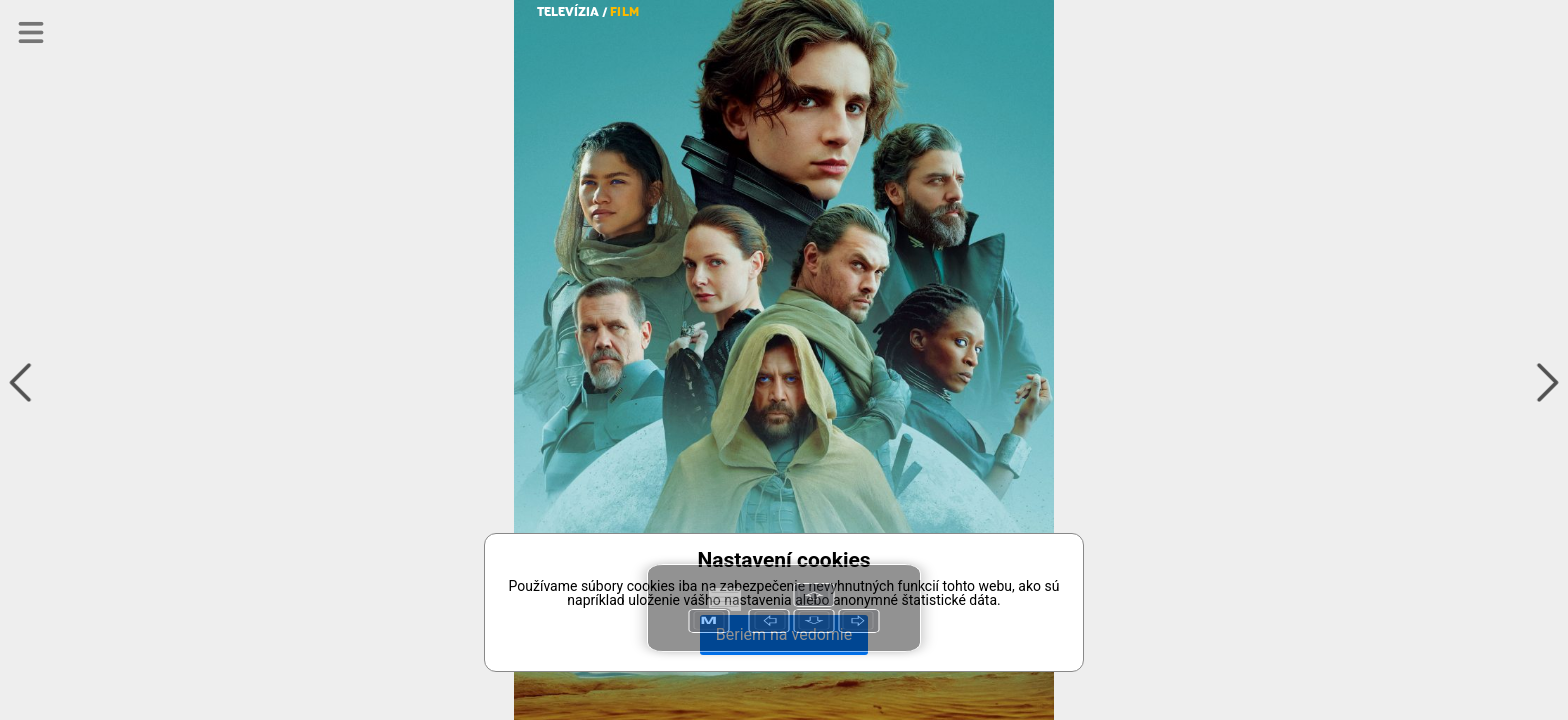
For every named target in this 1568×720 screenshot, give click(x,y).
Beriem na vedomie (784, 634)
